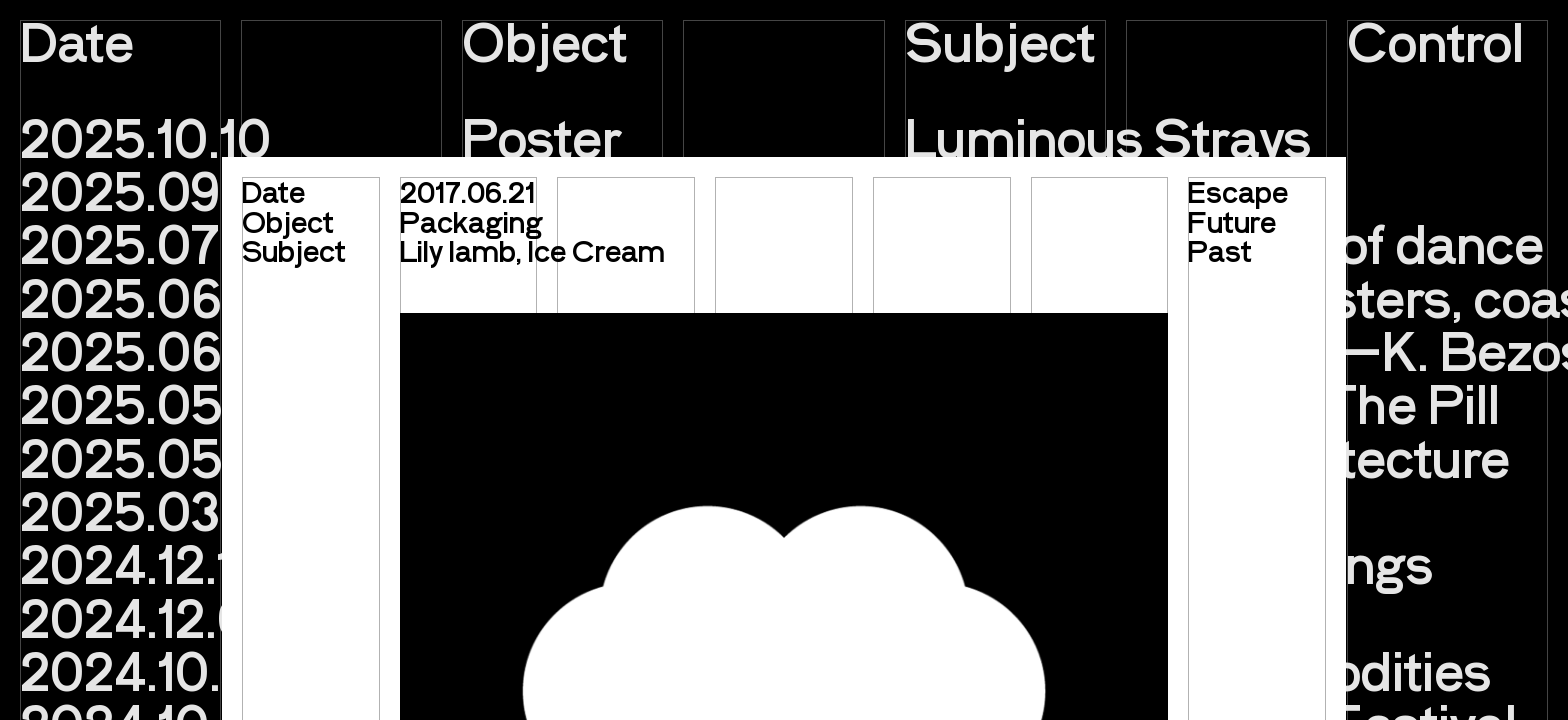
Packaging (471, 221)
